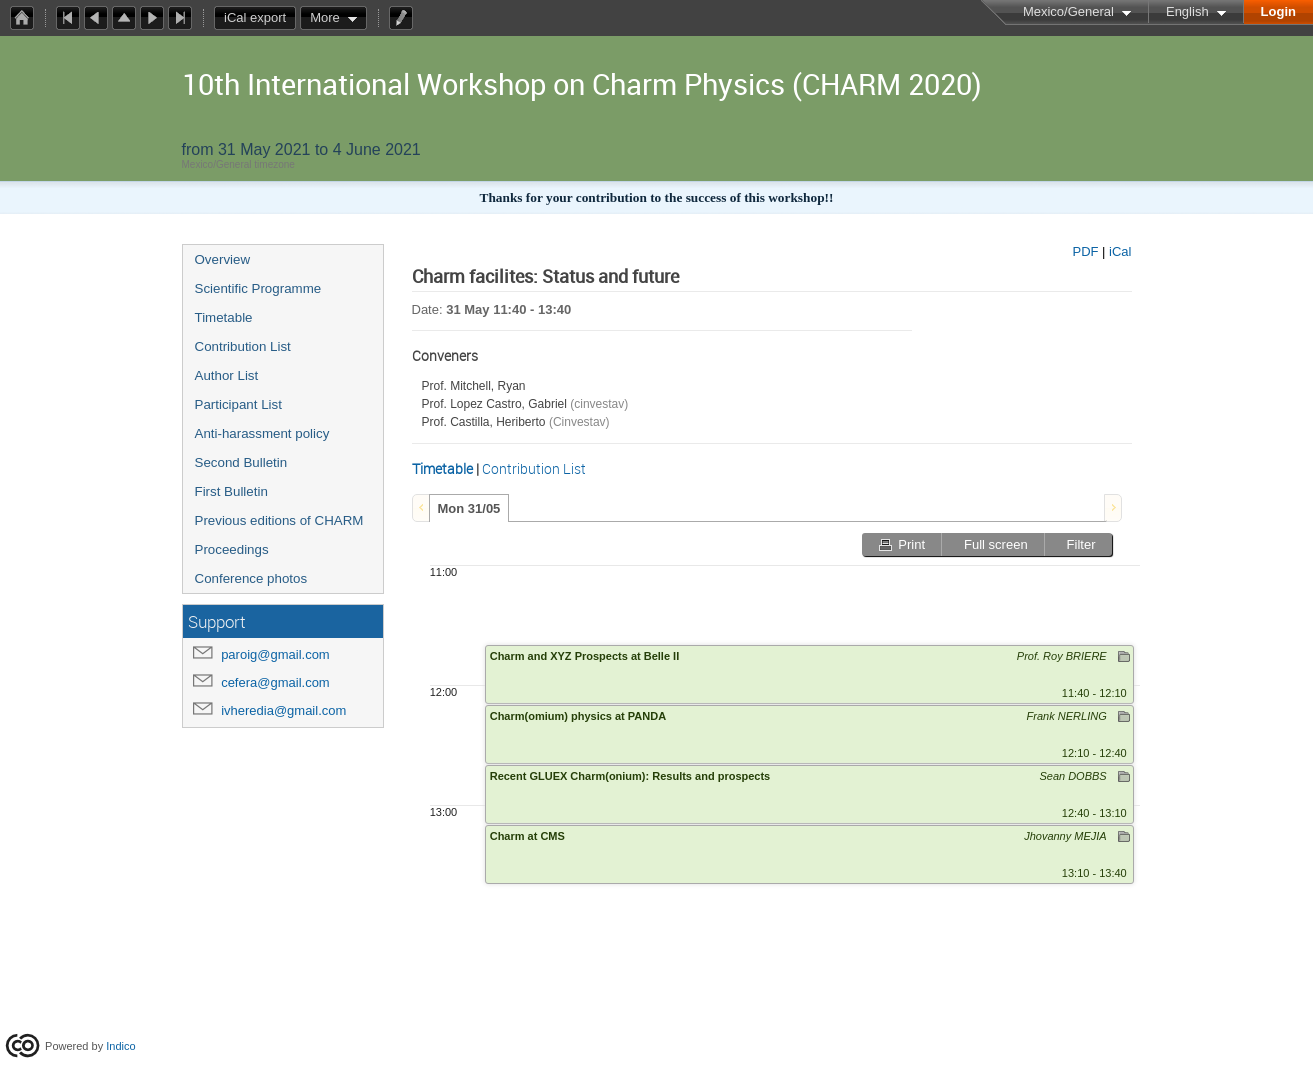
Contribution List (243, 346)
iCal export (260, 18)
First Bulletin (231, 491)
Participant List (238, 404)
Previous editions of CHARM (279, 520)
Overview (223, 259)
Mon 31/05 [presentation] (469, 508)
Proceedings (232, 549)
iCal (1120, 251)
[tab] (469, 508)
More (325, 17)
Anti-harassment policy (262, 433)
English (1187, 11)
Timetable (224, 317)
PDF (1085, 251)
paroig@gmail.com (275, 654)
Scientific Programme (258, 288)
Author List (227, 375)
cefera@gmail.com (275, 682)
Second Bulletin (241, 462)
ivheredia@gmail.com (283, 710)
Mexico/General (1068, 11)
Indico (120, 1046)
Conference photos (251, 578)
